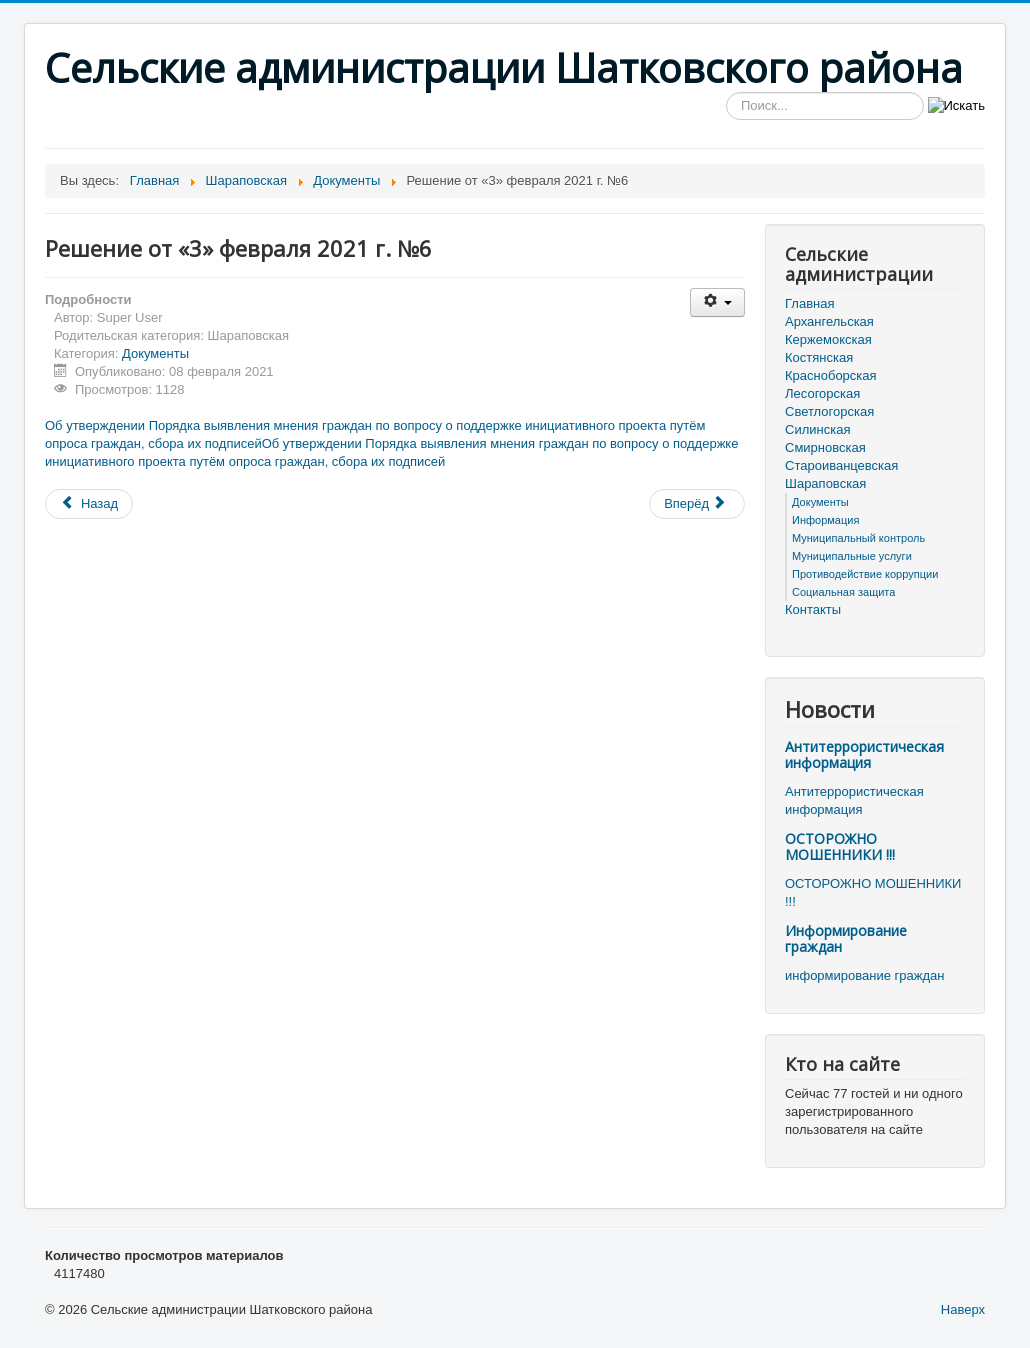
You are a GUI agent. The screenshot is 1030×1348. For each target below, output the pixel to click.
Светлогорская (829, 411)
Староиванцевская (841, 465)
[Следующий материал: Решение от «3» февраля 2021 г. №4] (697, 504)
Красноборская (831, 375)
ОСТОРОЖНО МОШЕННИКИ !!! (840, 846)
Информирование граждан (846, 938)
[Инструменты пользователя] (717, 302)
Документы (155, 353)
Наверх (963, 1309)
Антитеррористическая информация (864, 754)
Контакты (813, 609)
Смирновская (825, 447)
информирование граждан (864, 975)
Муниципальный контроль (858, 538)
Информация (825, 520)
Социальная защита (843, 592)
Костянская (819, 357)
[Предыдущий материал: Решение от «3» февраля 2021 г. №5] (89, 504)
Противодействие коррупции (865, 574)
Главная (809, 303)
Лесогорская (822, 393)
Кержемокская (828, 339)
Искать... (726, 92)
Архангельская (829, 321)
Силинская (817, 429)
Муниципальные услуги (852, 556)
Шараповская (825, 483)
